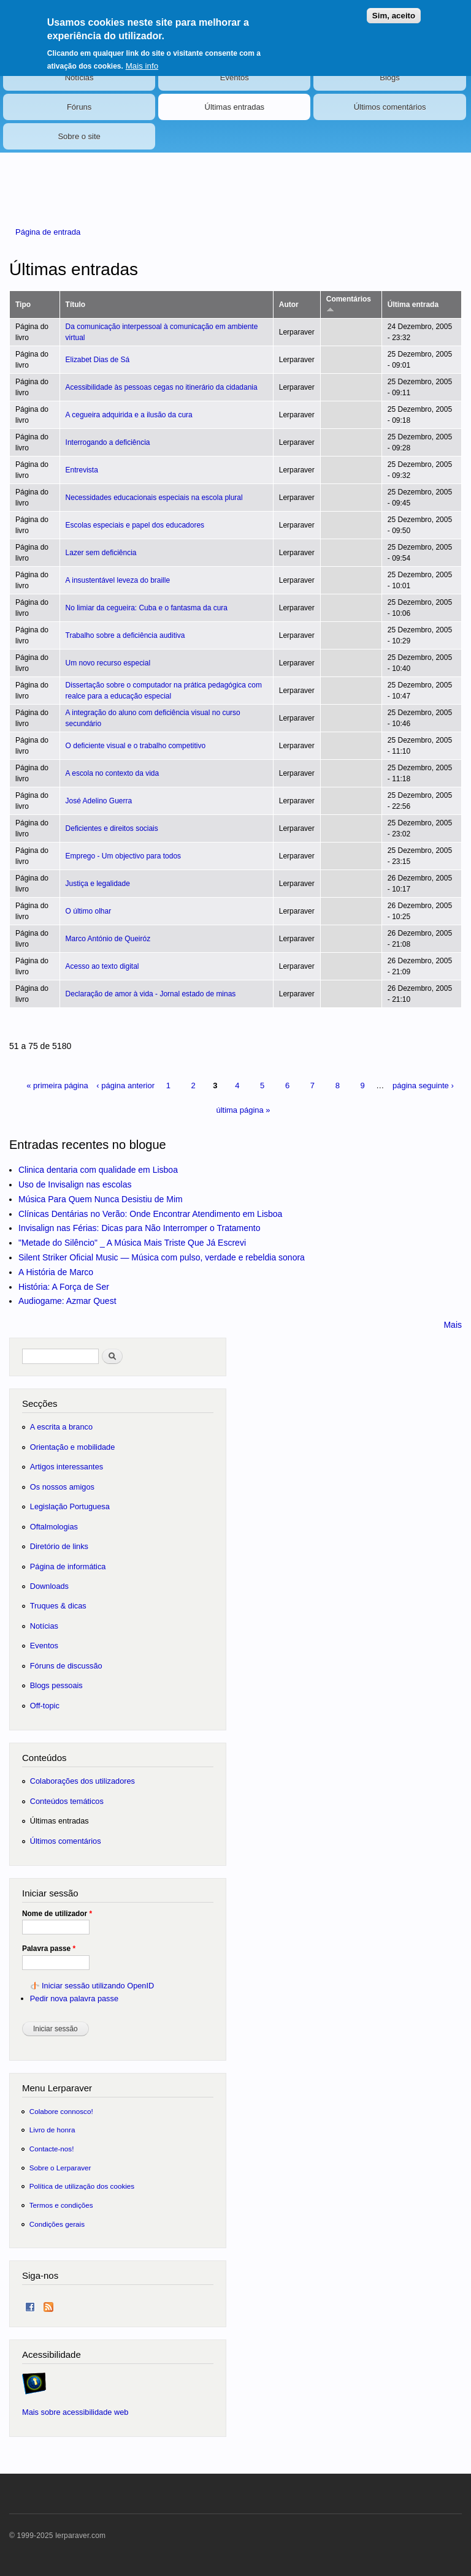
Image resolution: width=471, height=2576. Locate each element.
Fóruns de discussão (66, 1665)
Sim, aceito (393, 8)
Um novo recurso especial (108, 663)
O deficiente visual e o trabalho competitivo (136, 745)
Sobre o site (79, 136)
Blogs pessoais (56, 1685)
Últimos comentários (390, 107)
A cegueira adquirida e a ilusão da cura (129, 415)
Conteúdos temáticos (67, 1801)
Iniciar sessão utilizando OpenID (98, 1985)
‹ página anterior (125, 1085)
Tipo (23, 304)
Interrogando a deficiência (108, 442)
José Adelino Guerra (99, 801)
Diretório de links (59, 1546)
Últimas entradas (235, 107)
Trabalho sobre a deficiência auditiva (125, 635)
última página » (243, 1110)
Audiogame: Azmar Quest (67, 1301)
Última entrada (413, 304)
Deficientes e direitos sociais (112, 828)
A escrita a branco (61, 1426)
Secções (39, 1403)
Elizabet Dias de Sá (98, 359)
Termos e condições (61, 2205)
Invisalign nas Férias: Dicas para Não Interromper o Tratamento (139, 1228)
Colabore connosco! (61, 2111)
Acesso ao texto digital (102, 966)
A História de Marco (55, 1272)
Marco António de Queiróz (108, 938)
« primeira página (57, 1085)
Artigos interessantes (66, 1466)
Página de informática (68, 1566)
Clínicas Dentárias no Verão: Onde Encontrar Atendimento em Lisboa (150, 1214)
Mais (452, 1325)
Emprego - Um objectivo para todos (124, 856)
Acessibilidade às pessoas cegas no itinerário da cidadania (162, 387)
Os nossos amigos (62, 1486)
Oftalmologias (54, 1526)
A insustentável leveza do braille (118, 580)
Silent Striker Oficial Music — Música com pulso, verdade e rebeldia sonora (161, 1257)
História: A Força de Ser (63, 1287)
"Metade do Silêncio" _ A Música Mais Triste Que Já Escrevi (132, 1243)
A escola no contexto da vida (112, 773)
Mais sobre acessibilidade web (75, 2412)
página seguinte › (423, 1085)
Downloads (49, 1586)
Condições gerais (57, 2224)
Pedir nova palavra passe (74, 1998)
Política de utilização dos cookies (82, 2186)
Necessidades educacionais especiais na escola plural (154, 497)
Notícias (79, 77)
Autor (289, 304)
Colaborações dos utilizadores (82, 1781)
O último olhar (89, 911)
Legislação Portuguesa (70, 1506)
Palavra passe (48, 1948)
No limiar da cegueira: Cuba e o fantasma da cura (147, 608)
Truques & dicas (58, 1605)
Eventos (234, 77)
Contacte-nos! (51, 2149)
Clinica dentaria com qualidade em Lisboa (98, 1170)
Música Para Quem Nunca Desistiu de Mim (100, 1199)
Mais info (142, 59)
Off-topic (44, 1705)
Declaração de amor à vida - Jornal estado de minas (151, 994)
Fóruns (79, 107)
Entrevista (82, 470)
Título (76, 304)
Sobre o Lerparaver (60, 2168)
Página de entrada (47, 232)
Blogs (390, 77)
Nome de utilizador (57, 1913)
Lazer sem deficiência (101, 552)
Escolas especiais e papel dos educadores (135, 525)
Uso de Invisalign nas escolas (74, 1184)
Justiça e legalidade (98, 883)
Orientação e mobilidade (72, 1447)
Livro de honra (52, 2130)
